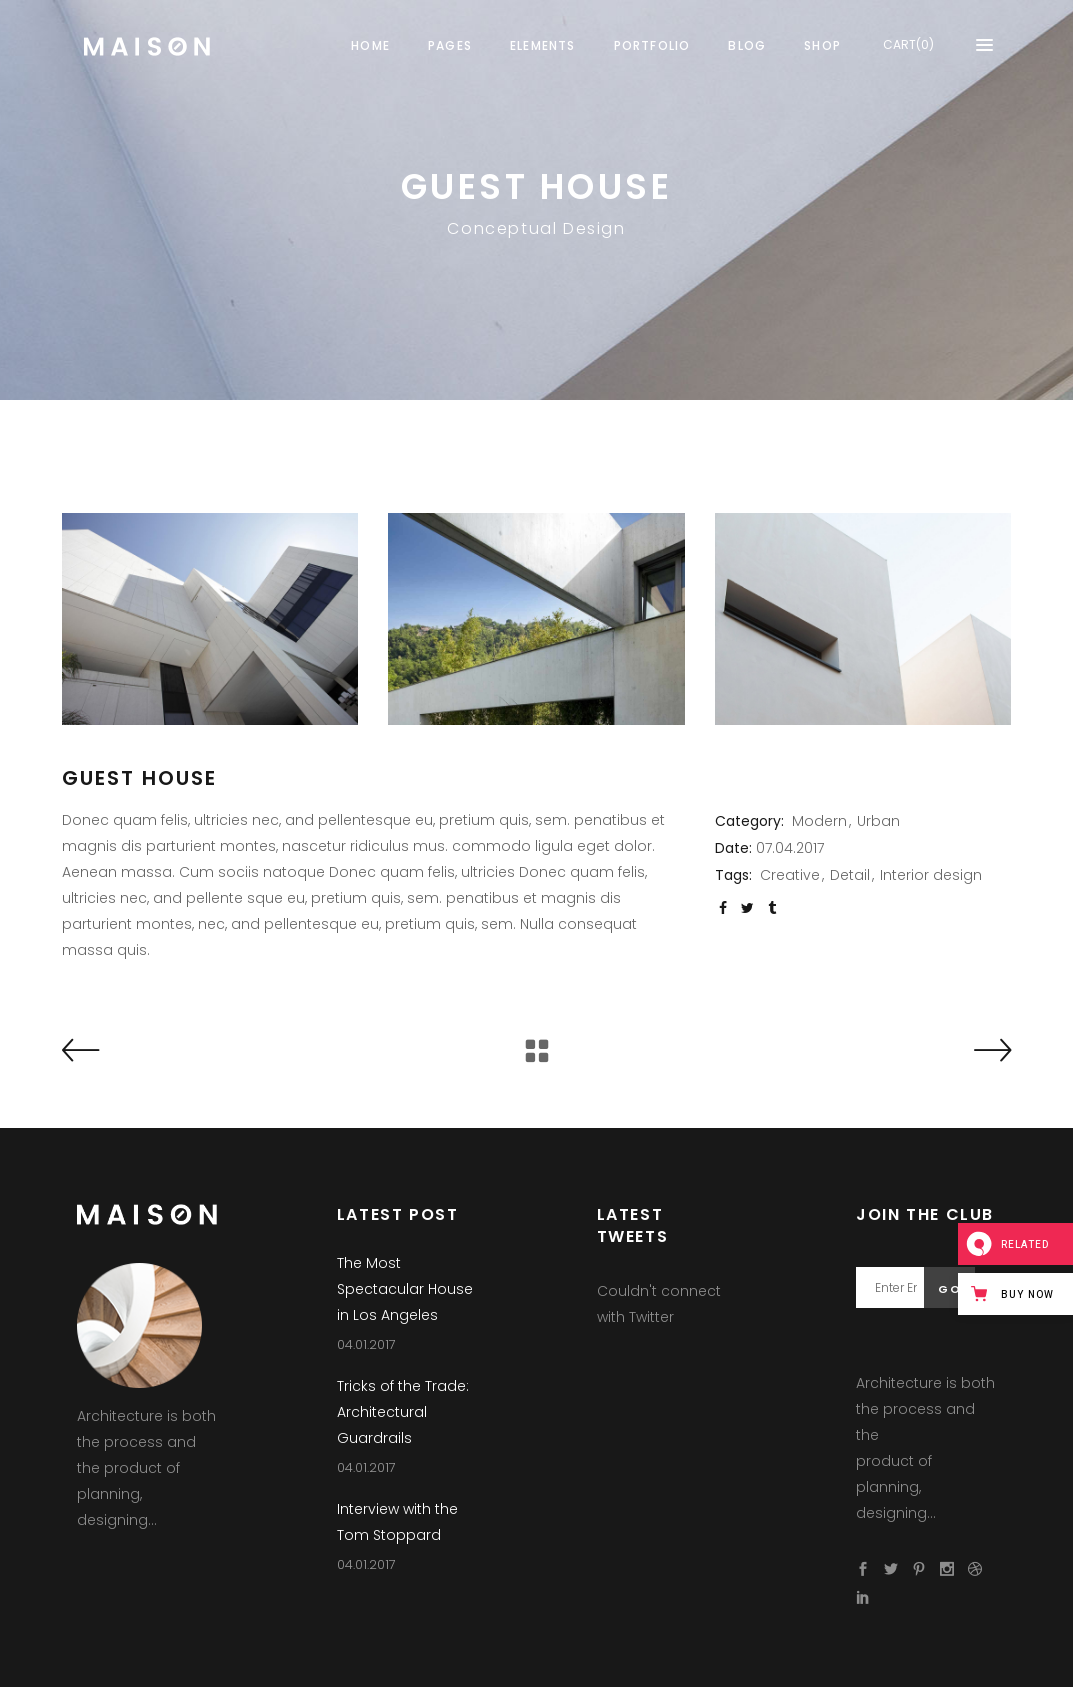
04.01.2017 (366, 1344)
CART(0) (908, 44)
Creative (790, 875)
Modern (819, 821)
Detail (850, 875)
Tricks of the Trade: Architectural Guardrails (403, 1412)
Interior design (931, 875)
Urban (878, 821)
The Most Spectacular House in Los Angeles (405, 1289)
